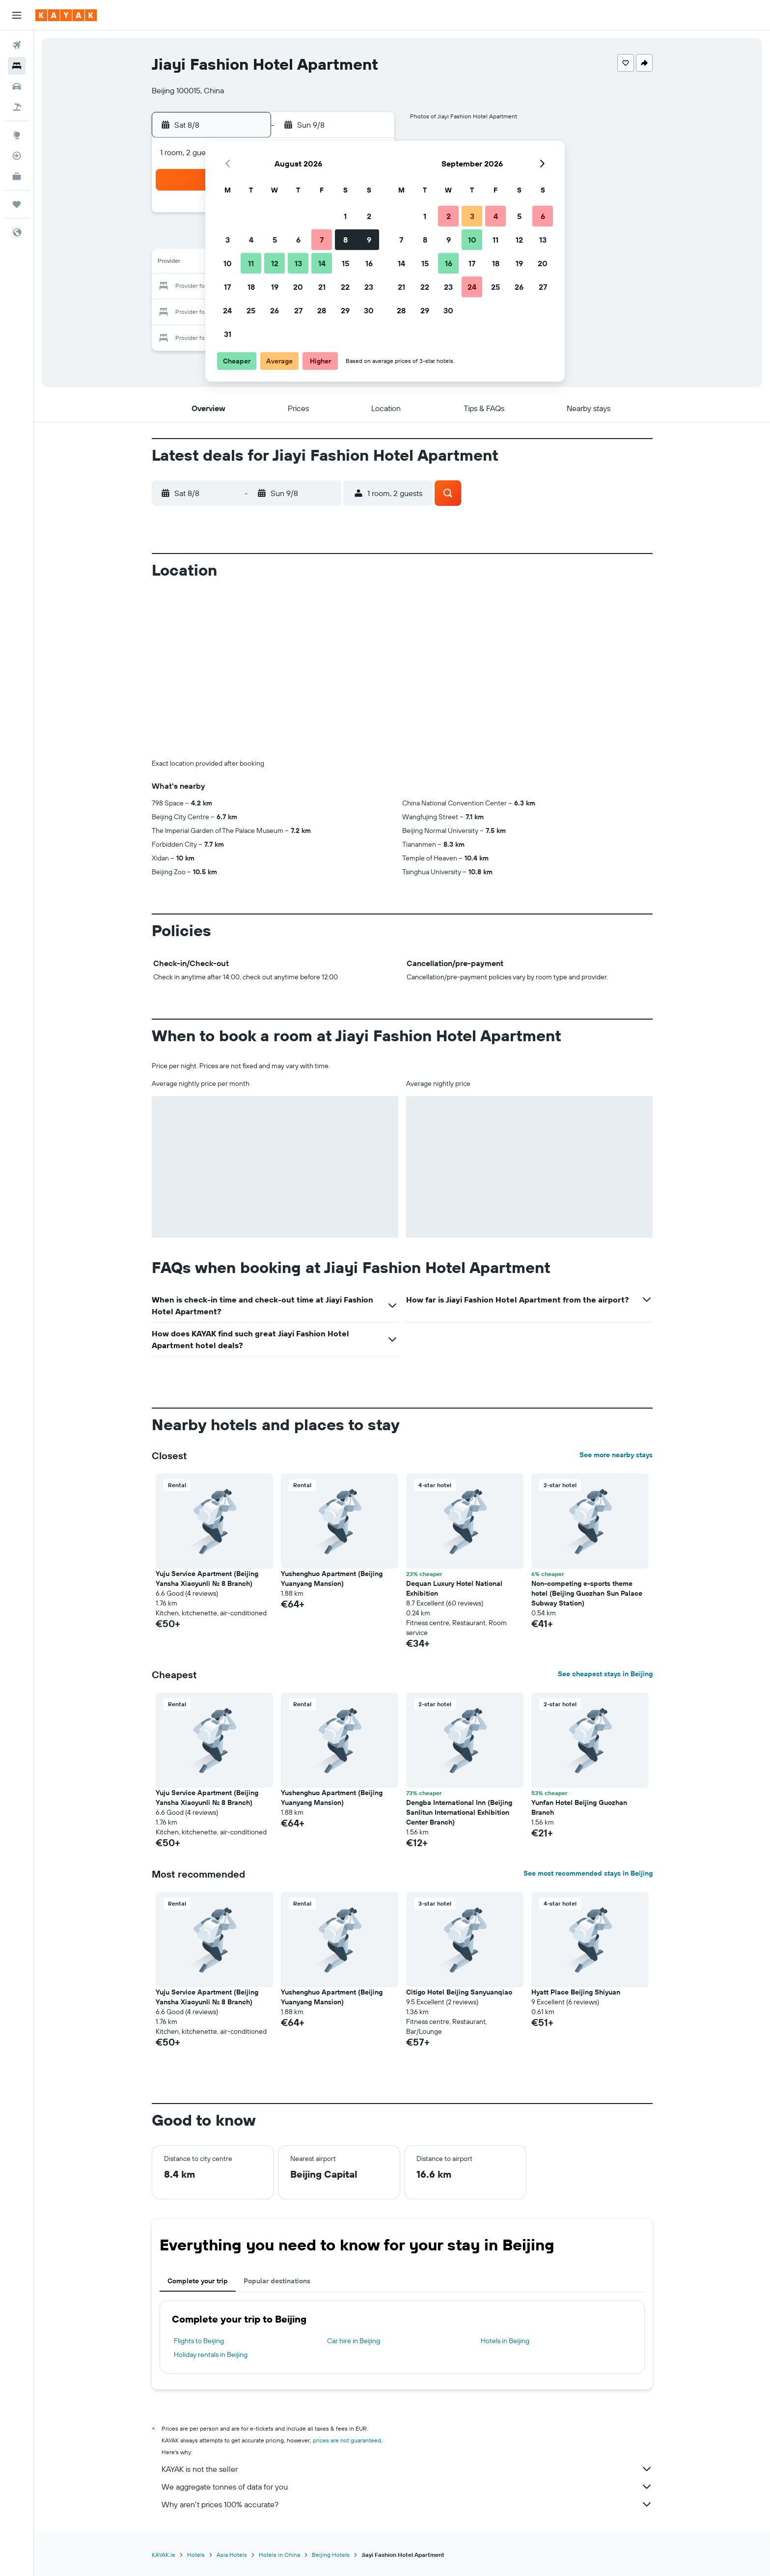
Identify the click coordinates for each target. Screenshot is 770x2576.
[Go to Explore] (16, 135)
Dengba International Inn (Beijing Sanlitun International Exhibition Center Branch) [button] (459, 1812)
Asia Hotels (232, 2554)
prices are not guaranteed (347, 2440)
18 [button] (251, 287)
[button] (17, 15)
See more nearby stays (616, 1454)
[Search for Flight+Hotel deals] (16, 107)
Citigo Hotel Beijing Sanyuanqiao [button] (459, 1992)
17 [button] (227, 287)
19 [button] (274, 287)
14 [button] (322, 263)
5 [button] (275, 240)
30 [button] (369, 310)
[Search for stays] (16, 66)
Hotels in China (279, 2554)
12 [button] (274, 263)
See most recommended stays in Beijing (588, 1873)
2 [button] (369, 216)
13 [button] (298, 263)
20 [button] (298, 287)
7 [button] (322, 240)
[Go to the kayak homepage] (66, 15)
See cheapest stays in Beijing (605, 1673)
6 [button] (298, 240)
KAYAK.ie (163, 2554)
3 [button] (227, 240)
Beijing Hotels (331, 2554)
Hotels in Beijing (505, 2340)
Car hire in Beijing (353, 2340)
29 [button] (345, 310)
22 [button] (345, 287)
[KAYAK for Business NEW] (16, 176)
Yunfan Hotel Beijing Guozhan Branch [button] (579, 1807)
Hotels (196, 2554)
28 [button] (321, 310)
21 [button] (322, 287)
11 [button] (251, 263)
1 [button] (345, 216)
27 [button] (298, 310)
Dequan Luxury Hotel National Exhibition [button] (454, 1588)
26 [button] (274, 310)
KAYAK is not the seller (407, 2469)
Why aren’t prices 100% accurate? (407, 2504)
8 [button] (345, 240)
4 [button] (251, 240)
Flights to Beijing (199, 2340)
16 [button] (369, 263)
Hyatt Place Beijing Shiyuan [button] (575, 1992)
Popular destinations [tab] (277, 2280)
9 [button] (369, 240)
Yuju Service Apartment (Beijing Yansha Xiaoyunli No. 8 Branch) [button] (207, 1578)
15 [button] (345, 263)
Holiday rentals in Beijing (211, 2354)
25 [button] (251, 310)
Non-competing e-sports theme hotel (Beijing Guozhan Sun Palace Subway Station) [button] (586, 1593)
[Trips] (16, 204)
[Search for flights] (16, 45)
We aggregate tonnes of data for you (407, 2487)
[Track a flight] (16, 156)
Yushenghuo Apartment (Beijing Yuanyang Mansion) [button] (332, 1578)
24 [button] (227, 310)
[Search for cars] (16, 86)
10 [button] (227, 263)
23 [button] (368, 287)
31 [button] (227, 334)
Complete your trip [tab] (197, 2280)
